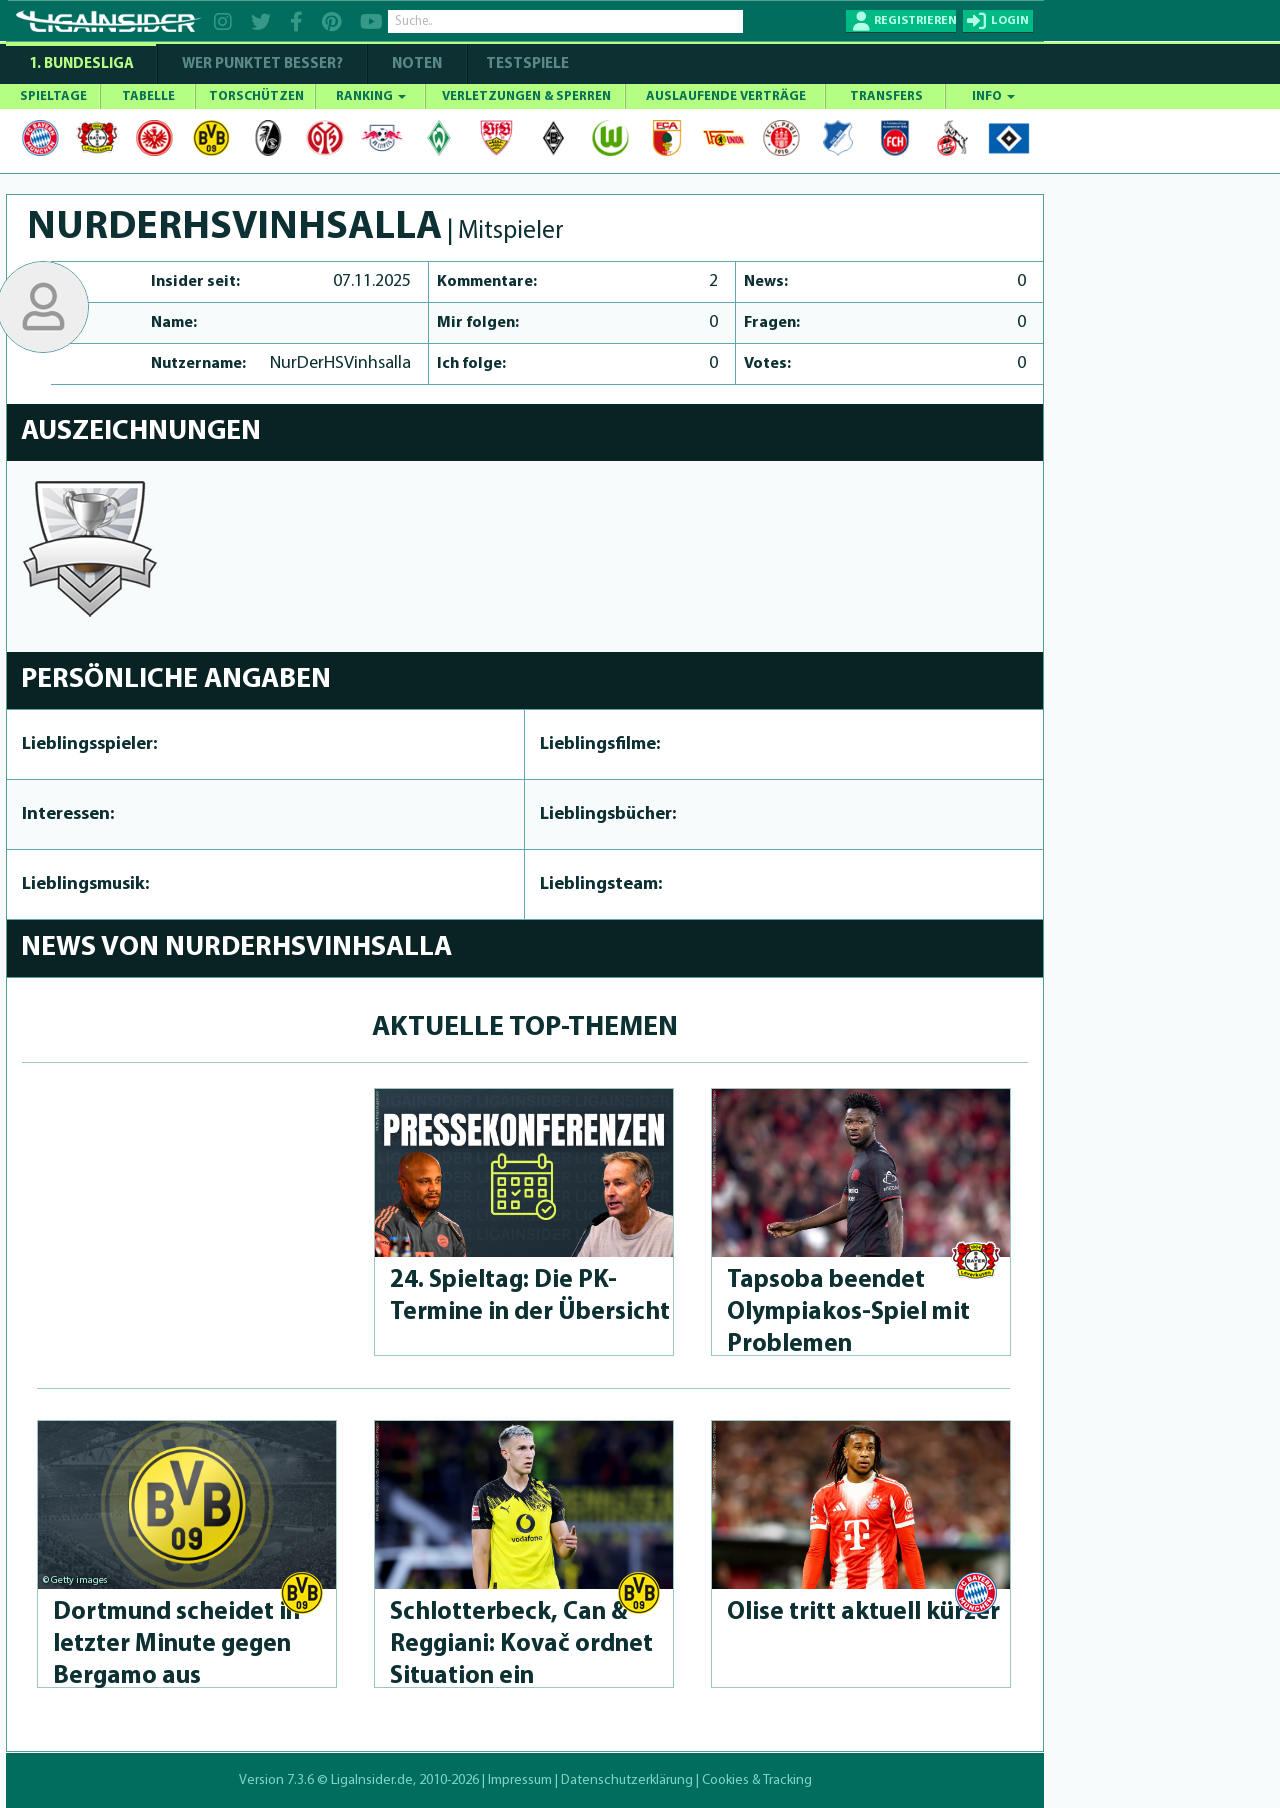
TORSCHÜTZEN (256, 96)
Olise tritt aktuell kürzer (863, 1612)
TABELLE (148, 96)
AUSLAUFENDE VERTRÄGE (726, 96)
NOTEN (417, 64)
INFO (993, 96)
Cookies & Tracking (757, 1780)
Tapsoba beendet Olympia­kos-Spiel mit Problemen (848, 1312)
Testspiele (526, 64)
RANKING (371, 96)
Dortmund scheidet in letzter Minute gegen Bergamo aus (176, 1644)
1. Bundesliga (81, 64)
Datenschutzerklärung (627, 1780)
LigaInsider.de (372, 1780)
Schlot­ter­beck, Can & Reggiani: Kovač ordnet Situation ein (521, 1644)
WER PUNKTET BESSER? (262, 64)
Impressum (520, 1780)
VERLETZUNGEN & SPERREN (526, 96)
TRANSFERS (886, 96)
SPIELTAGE (53, 96)
